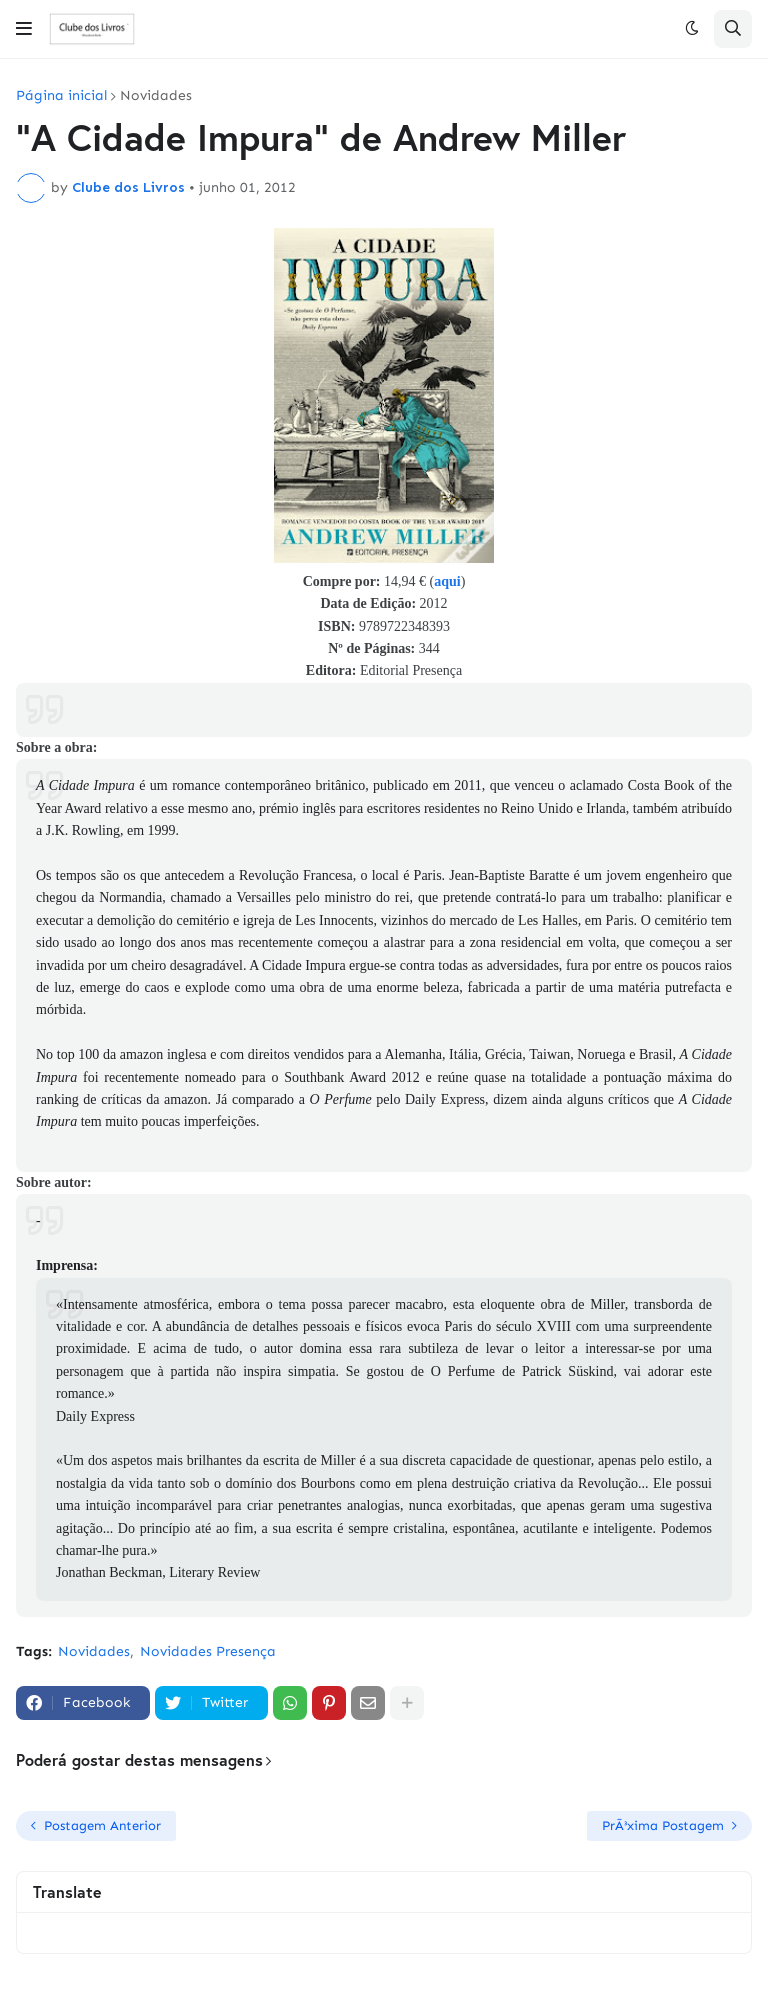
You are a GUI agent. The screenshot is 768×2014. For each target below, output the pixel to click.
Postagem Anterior (102, 1825)
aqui (447, 581)
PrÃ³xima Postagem (663, 1825)
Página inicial (61, 96)
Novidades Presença (208, 1651)
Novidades (156, 96)
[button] (24, 29)
